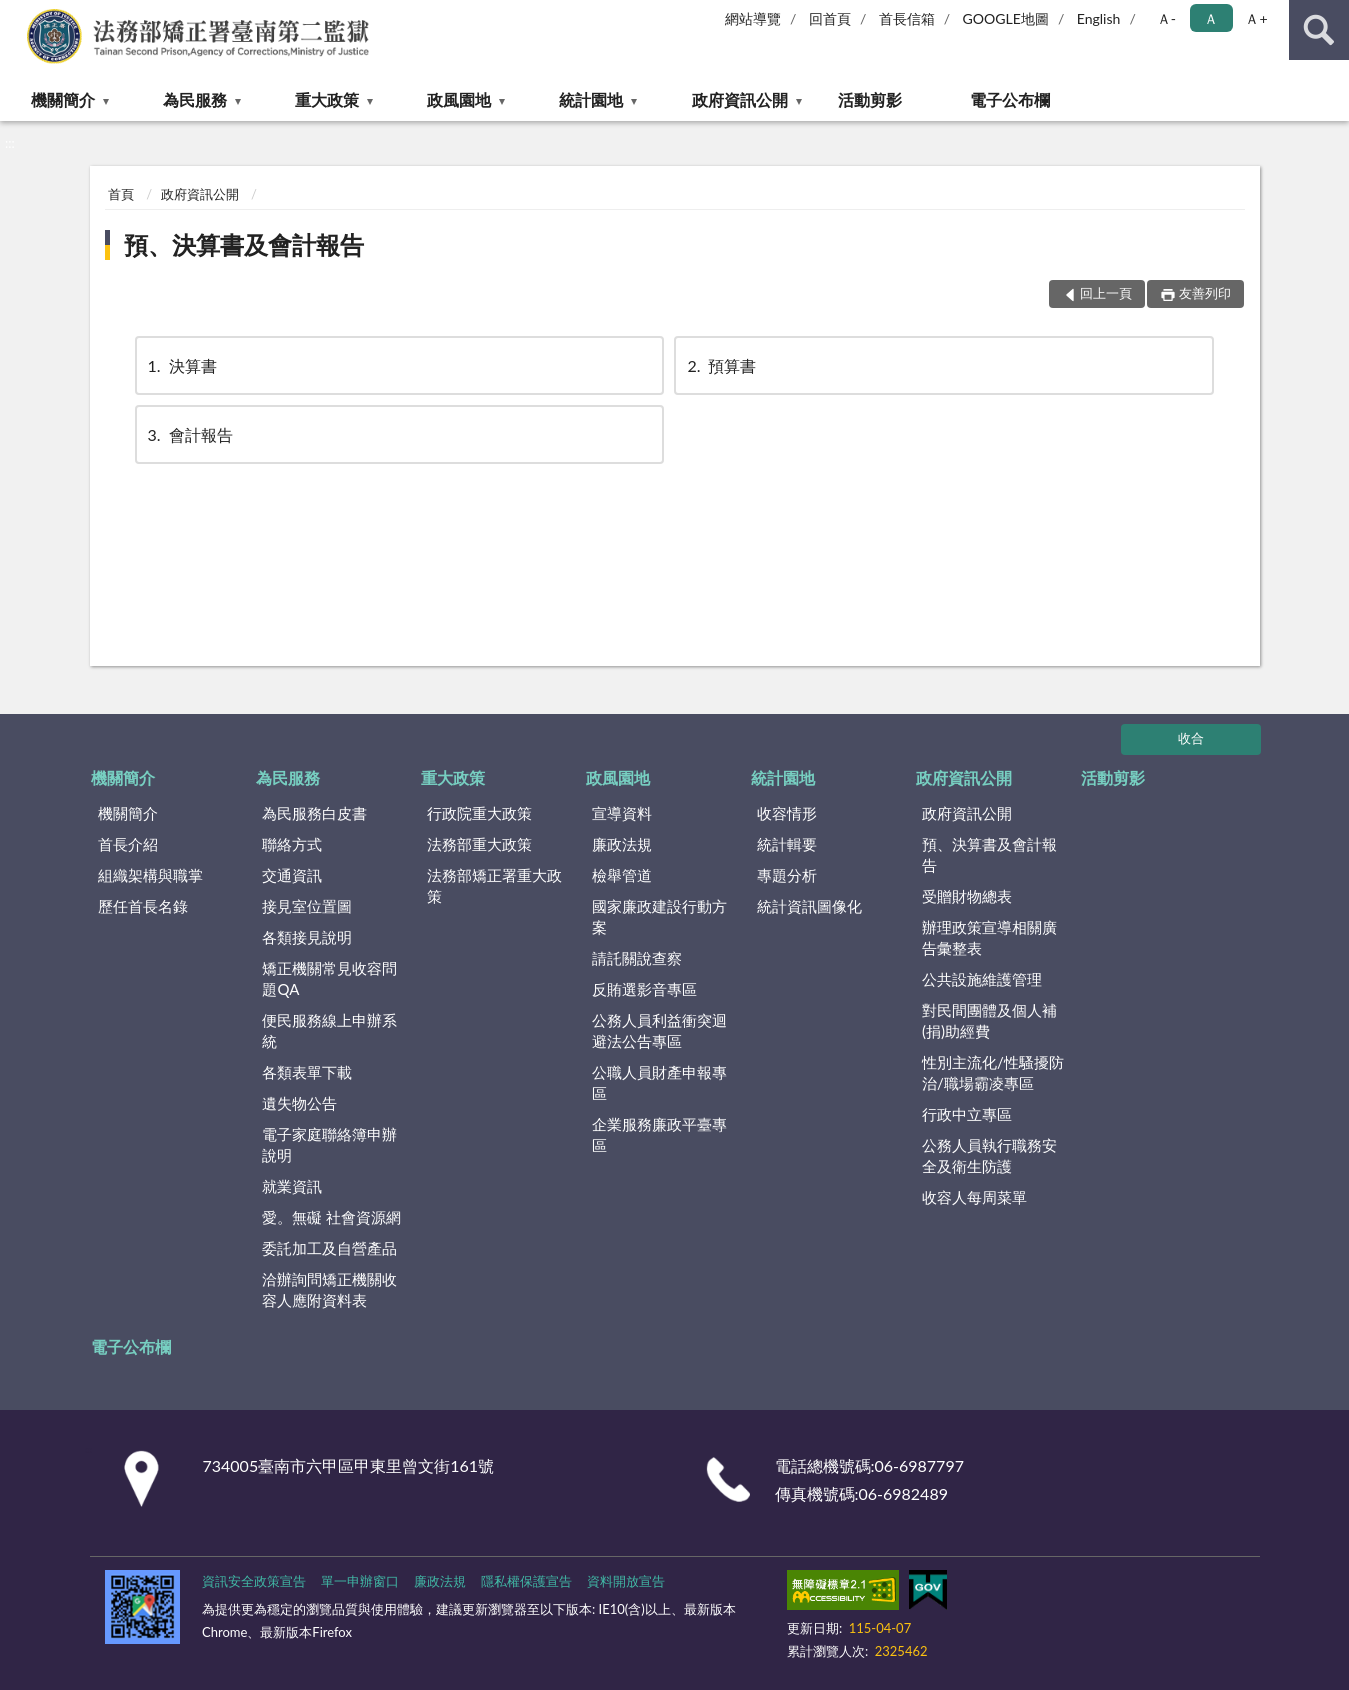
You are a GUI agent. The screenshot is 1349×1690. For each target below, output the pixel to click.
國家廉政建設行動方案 (659, 916)
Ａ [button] (1211, 18)
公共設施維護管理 (982, 979)
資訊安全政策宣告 (254, 1581)
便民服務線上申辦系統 (329, 1030)
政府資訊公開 (740, 99)
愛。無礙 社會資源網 (331, 1217)
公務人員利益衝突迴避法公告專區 (659, 1030)
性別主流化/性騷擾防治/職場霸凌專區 (993, 1072)
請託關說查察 (637, 958)
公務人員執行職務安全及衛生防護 (989, 1155)
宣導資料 (622, 813)
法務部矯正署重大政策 (494, 885)
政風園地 (459, 99)
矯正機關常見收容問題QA (329, 978)
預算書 (720, 365)
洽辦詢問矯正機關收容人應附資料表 (329, 1289)
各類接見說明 (307, 937)
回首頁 (830, 18)
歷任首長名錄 (143, 906)
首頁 (121, 194)
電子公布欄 (1010, 99)
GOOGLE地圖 (1006, 18)
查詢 (1319, 30)
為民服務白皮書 (314, 813)
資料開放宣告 (626, 1581)
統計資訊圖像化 (809, 906)
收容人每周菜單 (974, 1197)
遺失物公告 (299, 1103)
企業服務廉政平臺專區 (659, 1134)
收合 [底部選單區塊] (1191, 738)
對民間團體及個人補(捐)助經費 (989, 1020)
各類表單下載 (307, 1072)
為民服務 (195, 99)
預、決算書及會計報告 (244, 244)
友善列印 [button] (1205, 293)
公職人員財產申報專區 (659, 1082)
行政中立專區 (967, 1114)
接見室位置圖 (307, 906)
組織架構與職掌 (150, 875)
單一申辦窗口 (360, 1581)
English (1099, 18)
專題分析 (787, 875)
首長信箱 (907, 18)
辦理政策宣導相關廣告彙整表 (989, 937)
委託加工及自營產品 (329, 1248)
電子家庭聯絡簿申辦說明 (329, 1144)
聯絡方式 (292, 844)
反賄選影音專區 (644, 989)
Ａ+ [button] (1256, 18)
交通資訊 (292, 875)
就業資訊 (292, 1186)
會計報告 (189, 434)
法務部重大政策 (479, 844)
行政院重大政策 (479, 813)
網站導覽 (753, 18)
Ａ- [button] (1166, 18)
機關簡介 (63, 99)
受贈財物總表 (967, 896)
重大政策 (327, 99)
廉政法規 (622, 844)
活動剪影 (870, 99)
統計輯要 (787, 844)
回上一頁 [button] (1106, 293)
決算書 (181, 365)
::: (16, 15)
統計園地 (591, 99)
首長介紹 (128, 844)
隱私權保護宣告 (526, 1581)
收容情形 (787, 813)
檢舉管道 (622, 875)
